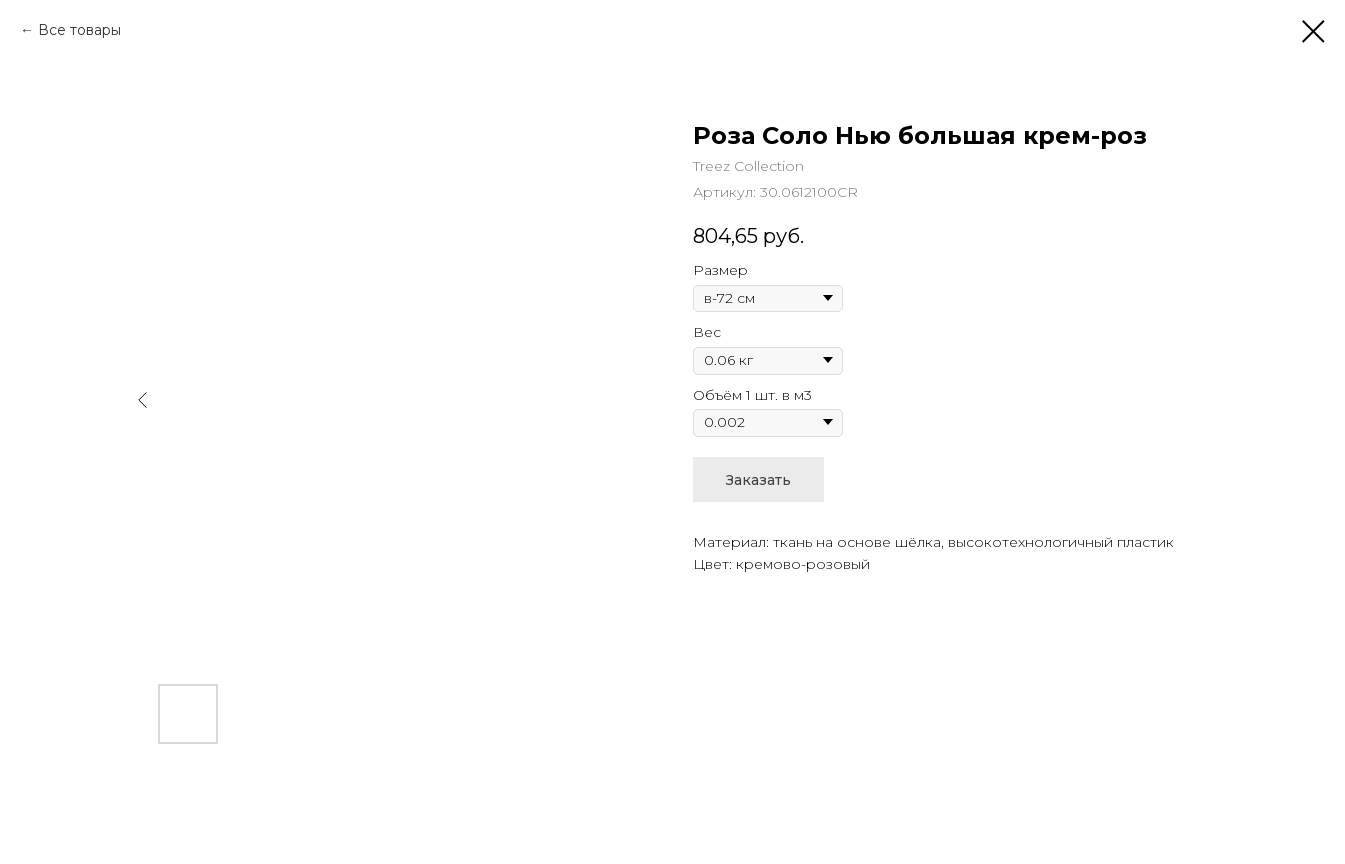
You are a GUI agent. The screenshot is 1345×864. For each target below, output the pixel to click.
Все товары (79, 30)
